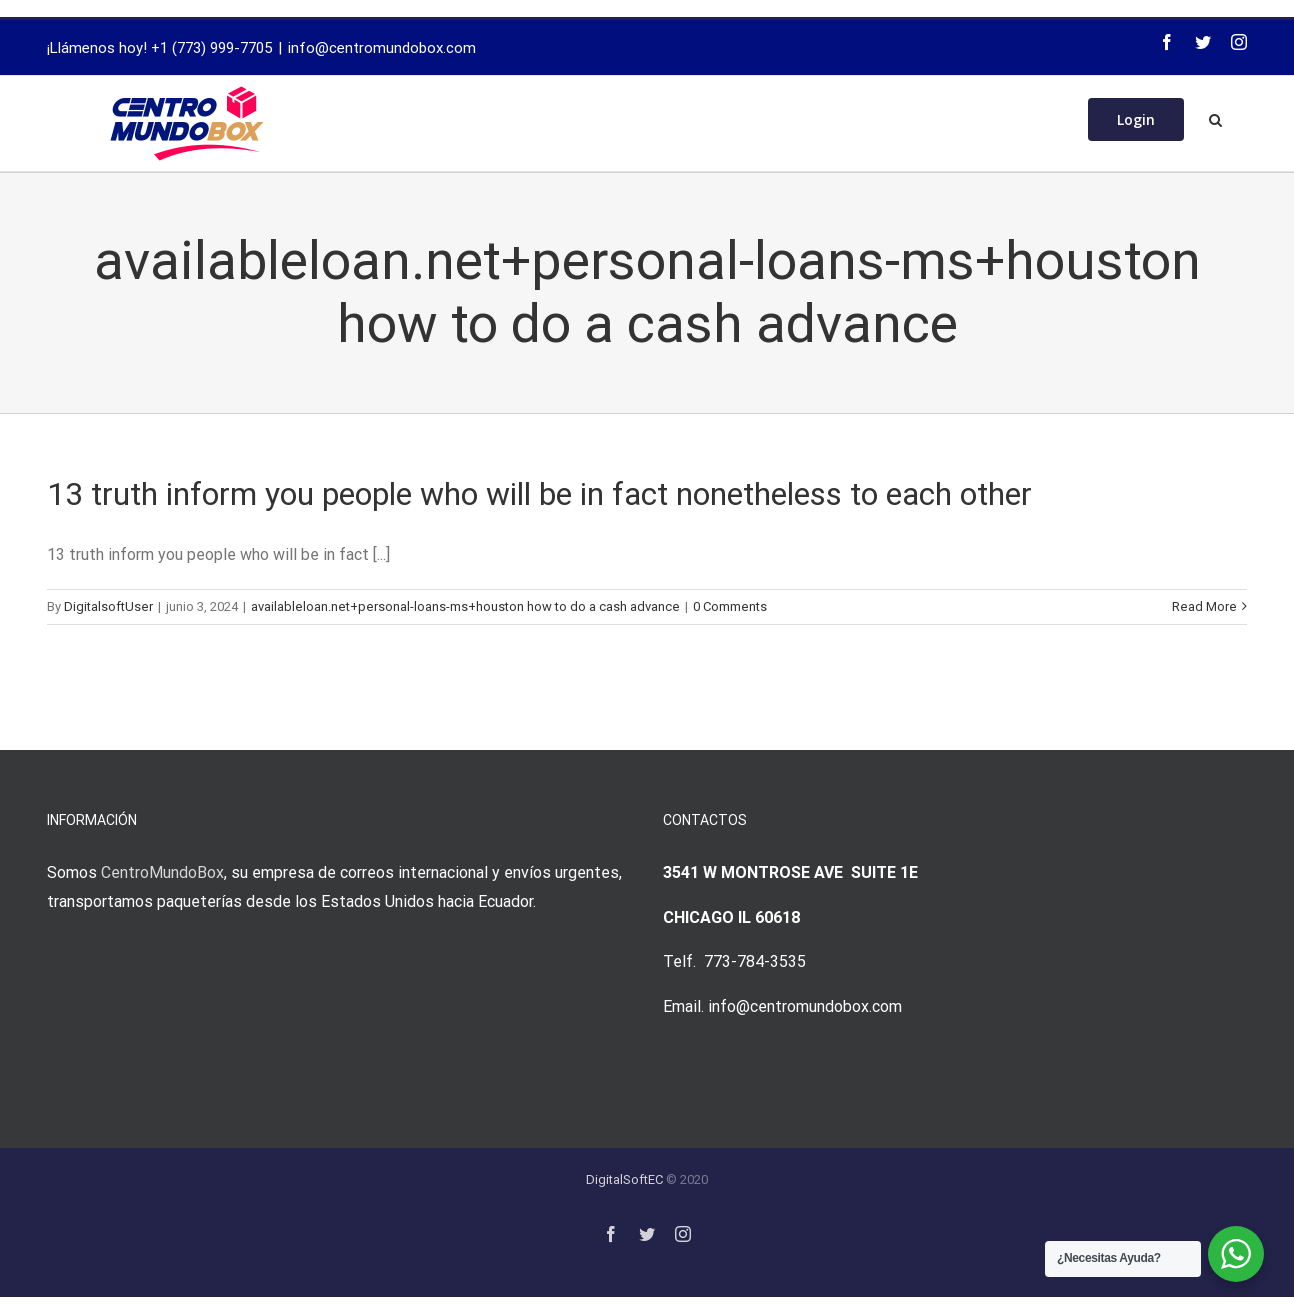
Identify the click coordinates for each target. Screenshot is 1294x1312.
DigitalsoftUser (108, 606)
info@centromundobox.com (382, 48)
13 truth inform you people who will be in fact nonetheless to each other (539, 494)
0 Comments (730, 606)
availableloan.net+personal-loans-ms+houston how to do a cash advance (465, 606)
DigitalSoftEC (624, 1179)
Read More (1204, 606)
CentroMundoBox (162, 872)
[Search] (1215, 118)
